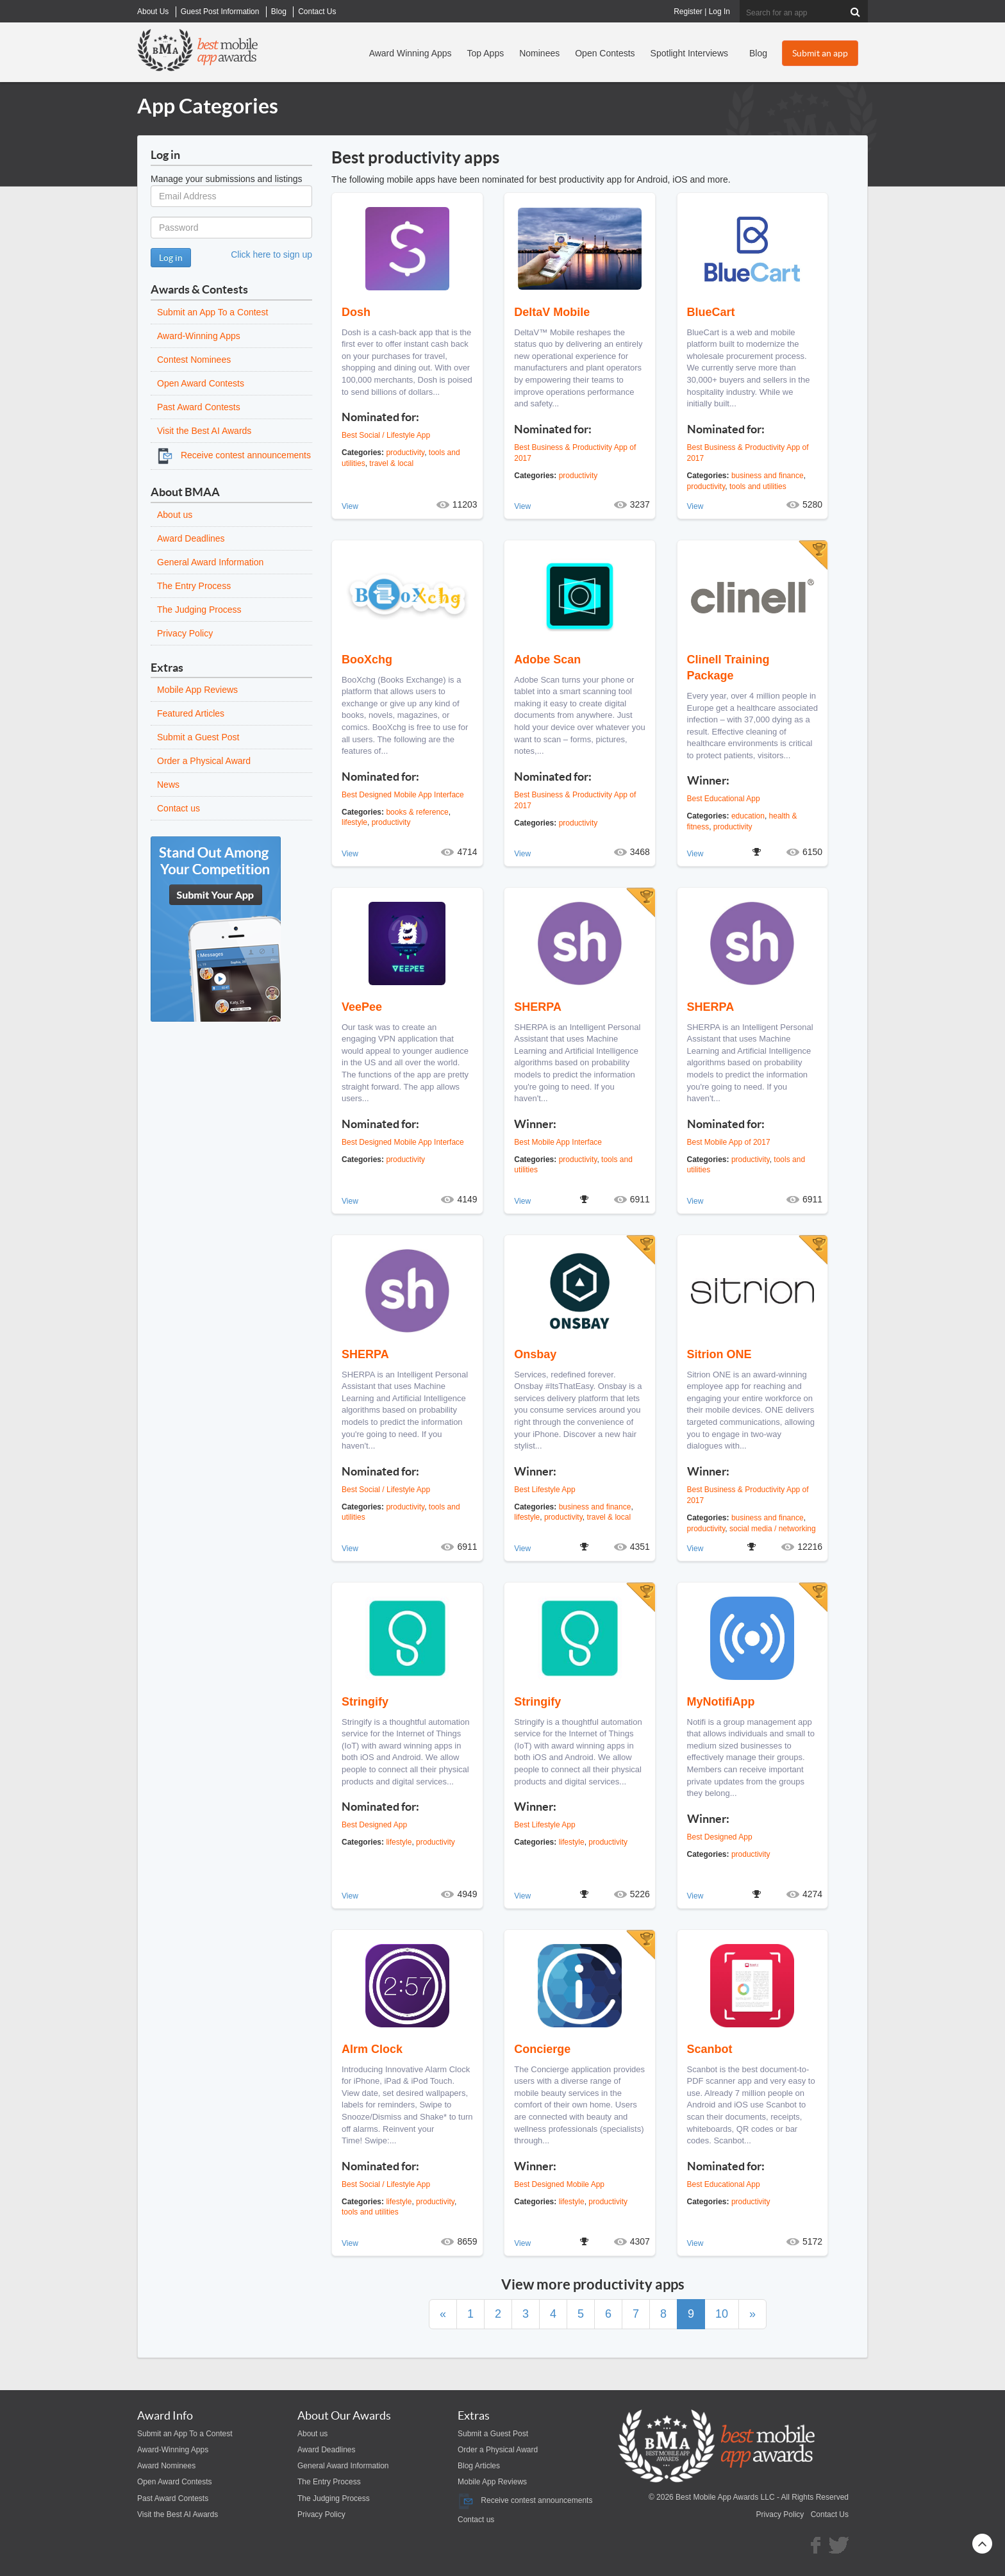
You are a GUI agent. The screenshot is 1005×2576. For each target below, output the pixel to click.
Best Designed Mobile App (559, 2184)
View (350, 506)
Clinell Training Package (728, 667)
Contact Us (830, 2514)
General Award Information (210, 562)
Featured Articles (190, 713)
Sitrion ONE (719, 1354)
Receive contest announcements (234, 455)
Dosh (356, 312)
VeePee (362, 1007)
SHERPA (537, 1007)
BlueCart (711, 312)
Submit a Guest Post (198, 737)
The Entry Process (194, 586)
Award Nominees (166, 2465)
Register (688, 11)
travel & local (391, 463)
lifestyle (354, 822)
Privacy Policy (185, 633)
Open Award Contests (200, 383)
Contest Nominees (194, 359)
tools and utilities (757, 486)
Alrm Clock (372, 2049)
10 (721, 2313)
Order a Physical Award (204, 761)
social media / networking (772, 1528)
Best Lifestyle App (544, 1489)
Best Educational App (723, 798)
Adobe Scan (547, 659)
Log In (719, 11)
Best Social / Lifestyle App (386, 435)
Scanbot (710, 2049)
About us (174, 515)
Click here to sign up (271, 254)
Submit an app (820, 53)
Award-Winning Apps (198, 336)
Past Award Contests (198, 407)
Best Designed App (374, 1824)
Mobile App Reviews (197, 690)
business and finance (767, 475)
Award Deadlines (191, 538)
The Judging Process (199, 609)
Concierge (542, 2049)
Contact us (178, 808)
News (168, 784)
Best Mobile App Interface (558, 1142)
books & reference (417, 812)
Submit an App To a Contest (212, 312)
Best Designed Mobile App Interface (403, 794)
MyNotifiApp (721, 1701)
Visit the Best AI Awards (204, 431)
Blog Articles (479, 2465)
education (748, 815)
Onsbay (535, 1354)
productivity (405, 452)
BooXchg (367, 659)
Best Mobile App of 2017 (728, 1142)
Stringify (365, 1701)
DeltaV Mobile (552, 312)
